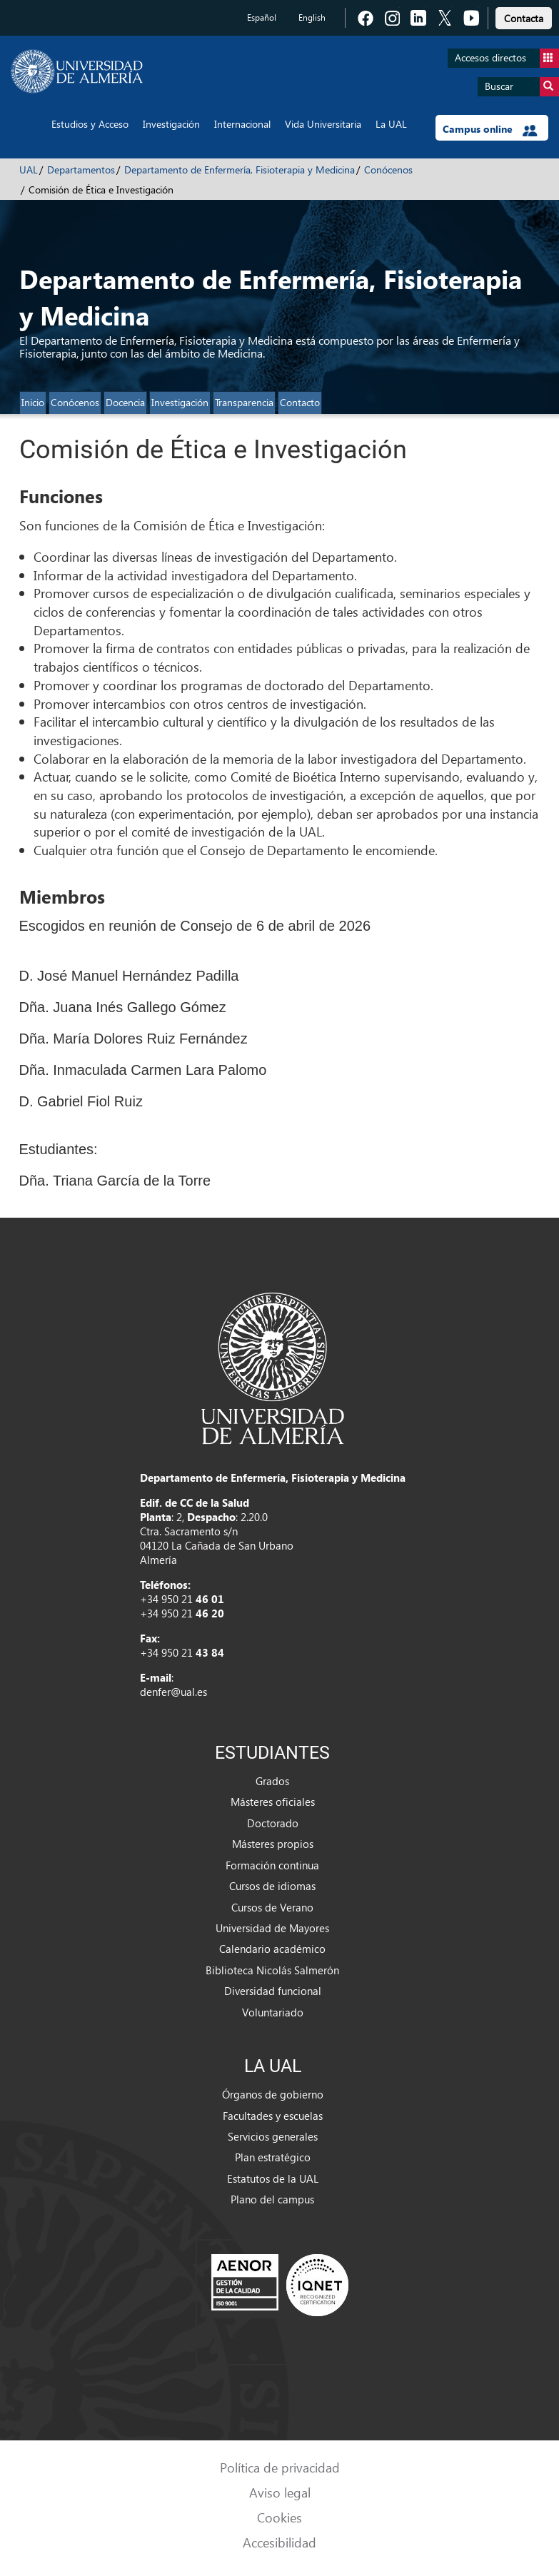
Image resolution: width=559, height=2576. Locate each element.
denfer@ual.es (173, 1691)
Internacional (242, 124)
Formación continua (272, 1865)
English (312, 17)
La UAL (391, 124)
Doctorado (272, 1823)
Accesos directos (507, 58)
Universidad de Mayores (272, 1928)
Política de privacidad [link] (280, 2467)
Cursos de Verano (272, 1907)
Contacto (300, 402)
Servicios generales (273, 2136)
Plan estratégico (273, 2157)
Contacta (523, 18)
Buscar (522, 86)
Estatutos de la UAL (272, 2178)
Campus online (490, 129)
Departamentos (81, 169)
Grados (272, 1781)
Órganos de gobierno (272, 2094)
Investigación (171, 124)
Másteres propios (272, 1844)
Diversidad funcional (272, 1991)
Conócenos (388, 169)
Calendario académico (272, 1948)
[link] (523, 16)
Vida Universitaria (323, 124)
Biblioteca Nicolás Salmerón (272, 1970)
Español (261, 17)
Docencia (125, 402)
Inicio (32, 402)
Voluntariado (272, 2012)
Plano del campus (272, 2199)
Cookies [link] (279, 2517)
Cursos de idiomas (272, 1886)
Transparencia (244, 402)
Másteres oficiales (273, 1801)
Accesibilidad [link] (279, 2542)
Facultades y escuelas (273, 2115)
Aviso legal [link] (280, 2492)
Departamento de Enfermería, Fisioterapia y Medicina (239, 169)
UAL (28, 169)
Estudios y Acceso (90, 124)
